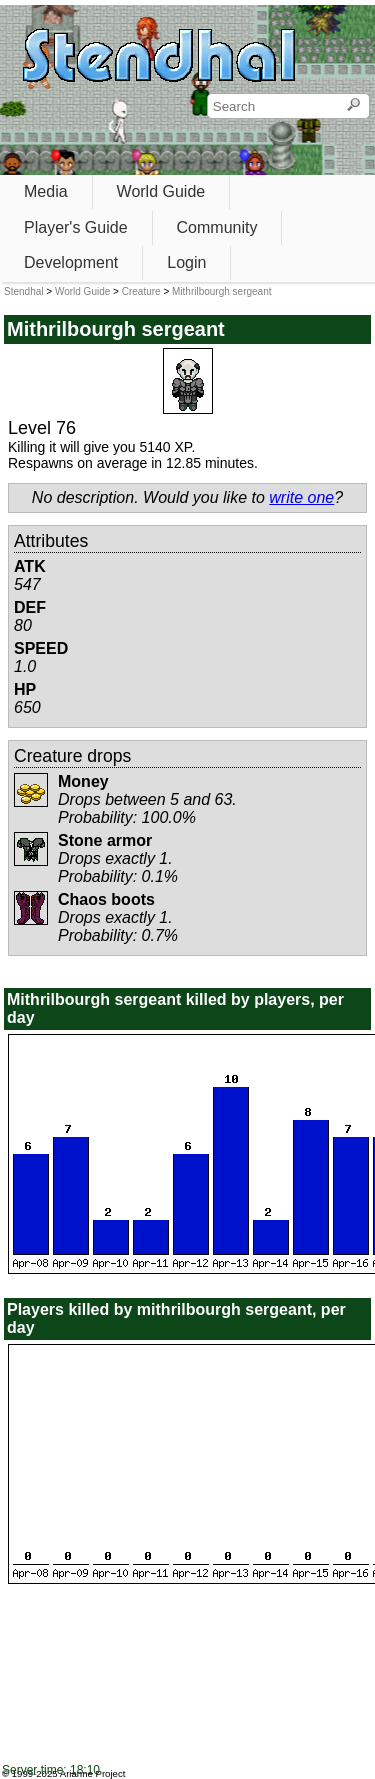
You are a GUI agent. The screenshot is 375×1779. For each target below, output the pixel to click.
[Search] (353, 106)
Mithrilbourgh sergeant (222, 291)
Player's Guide (76, 227)
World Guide (161, 191)
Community (217, 227)
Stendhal (23, 291)
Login (186, 262)
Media (46, 191)
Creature (141, 291)
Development (71, 262)
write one (301, 497)
